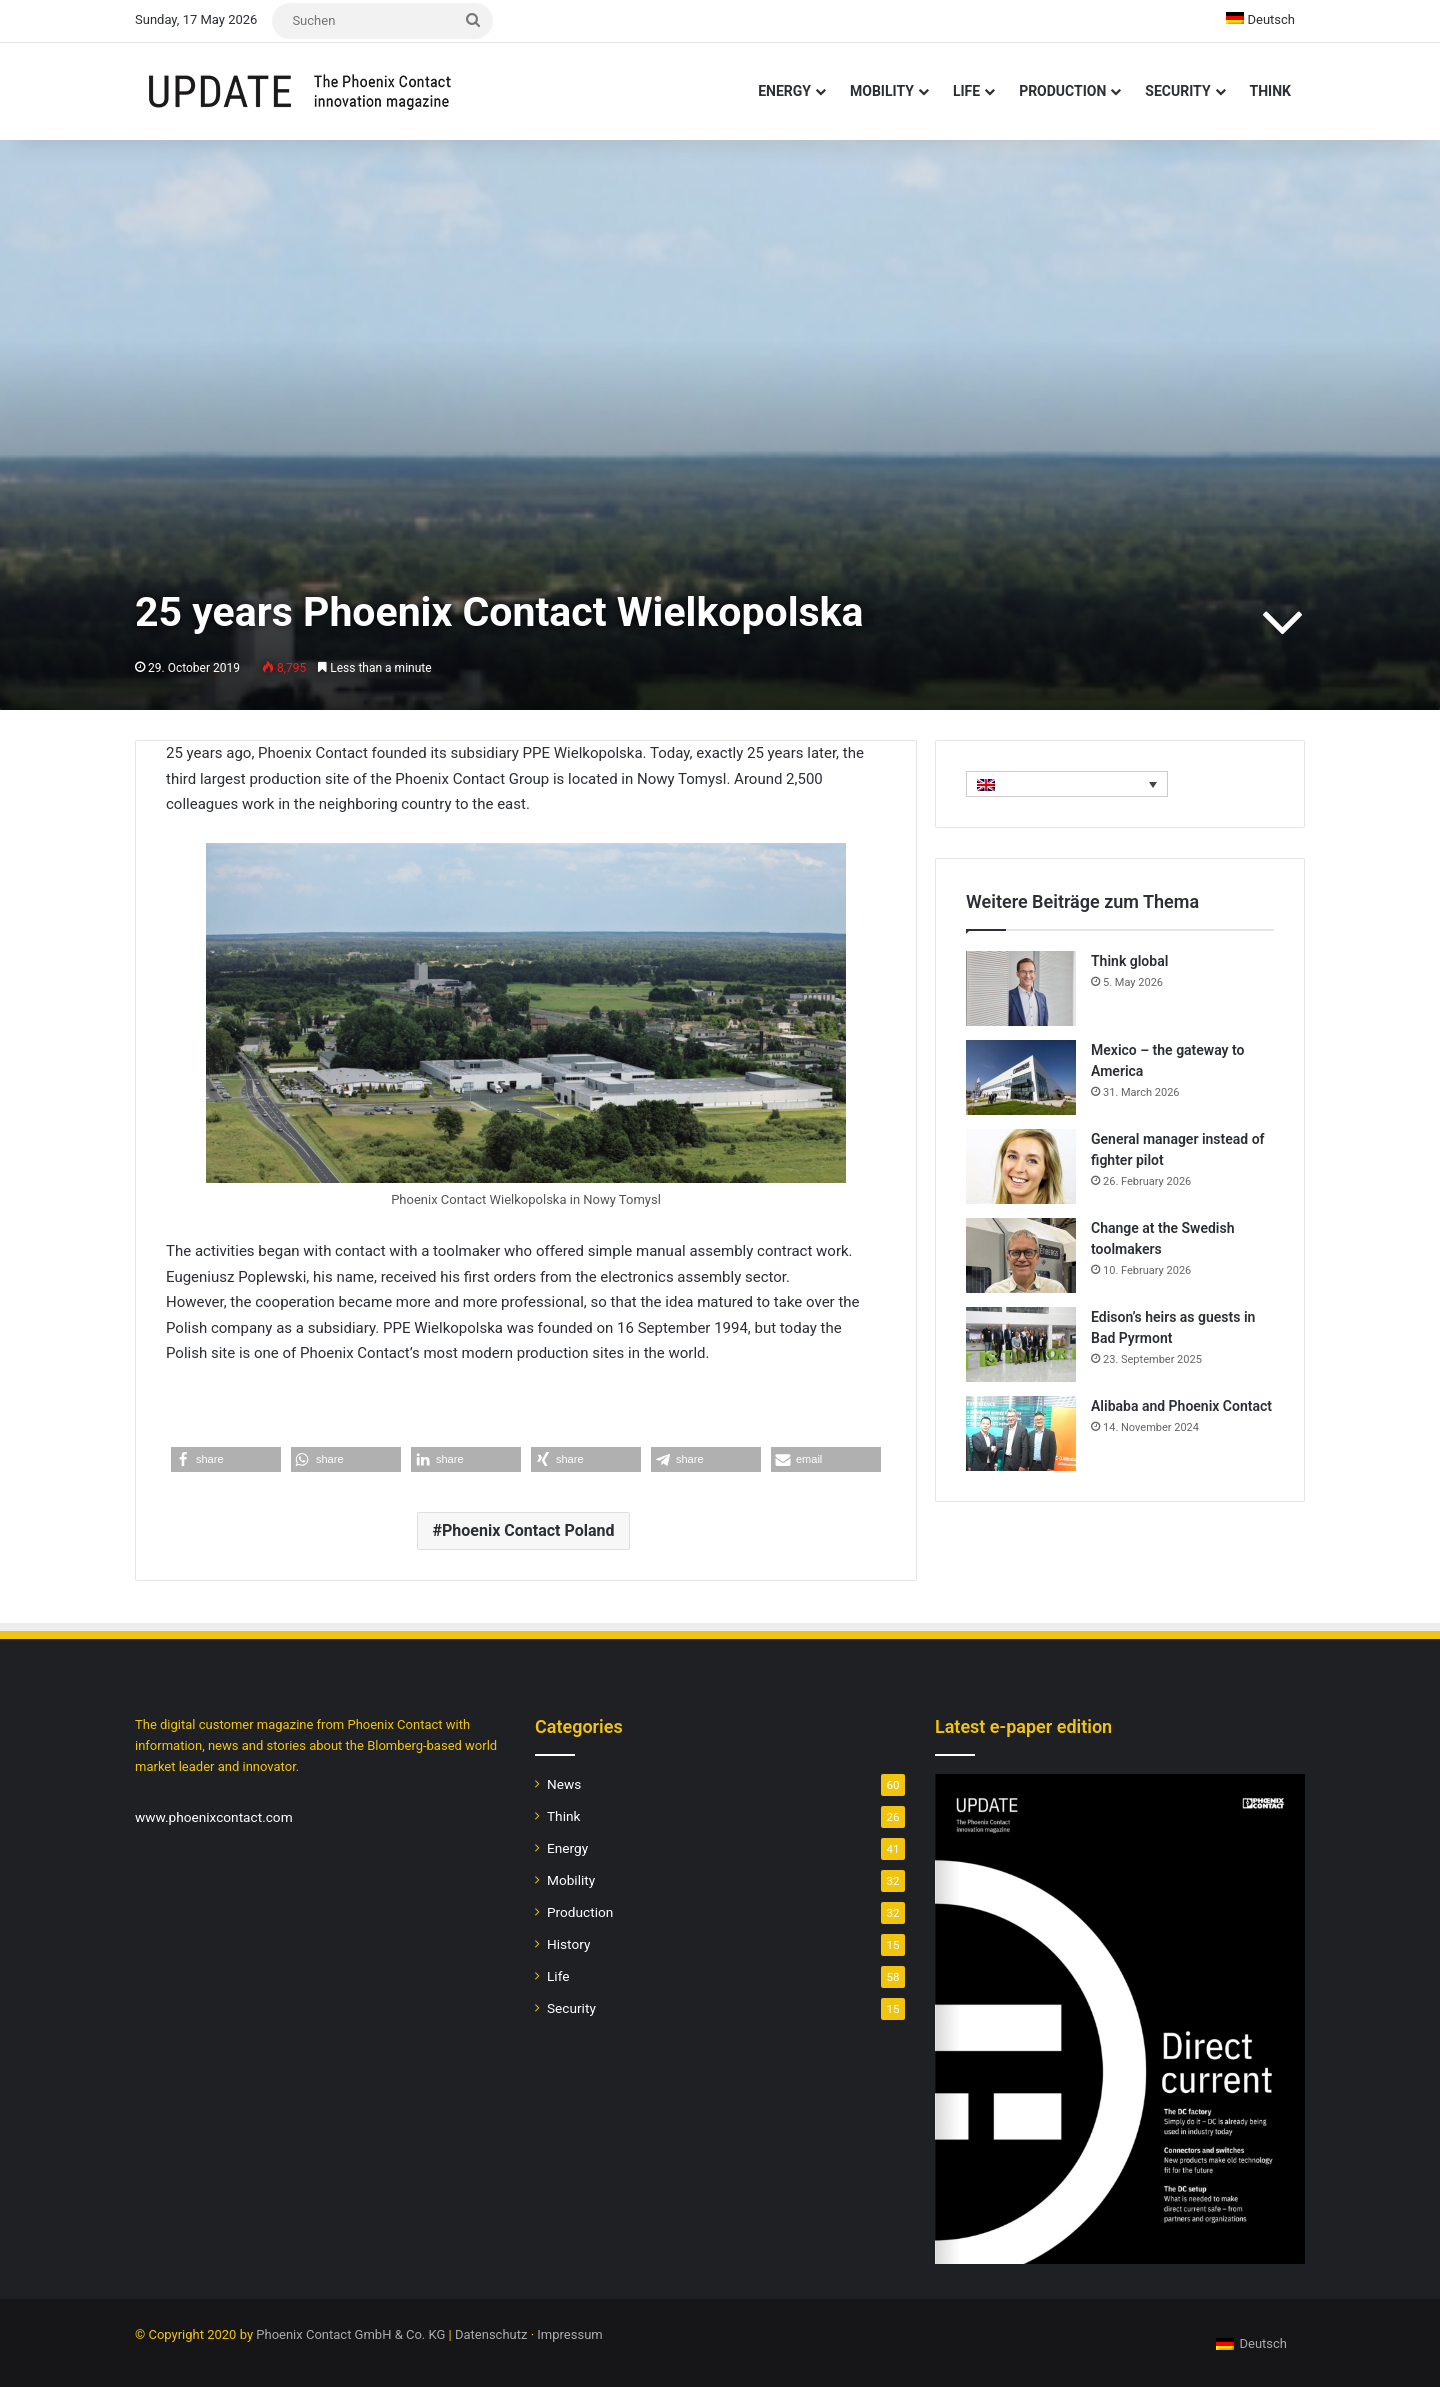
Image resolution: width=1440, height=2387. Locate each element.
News (564, 1784)
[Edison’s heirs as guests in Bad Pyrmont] (1021, 1344)
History (568, 1944)
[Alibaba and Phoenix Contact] (1021, 1433)
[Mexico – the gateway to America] (1021, 1077)
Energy (784, 91)
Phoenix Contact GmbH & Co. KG (350, 2334)
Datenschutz (491, 2334)
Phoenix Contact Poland (528, 1530)
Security (1177, 91)
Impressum (569, 2334)
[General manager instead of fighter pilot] (1021, 1166)
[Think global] (1021, 988)
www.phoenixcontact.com (214, 1817)
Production (1062, 91)
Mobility (882, 91)
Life (966, 91)
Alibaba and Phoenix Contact (1181, 1406)
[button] (226, 1459)
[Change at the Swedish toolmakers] (1021, 1255)
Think (1270, 91)
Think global (1129, 961)
